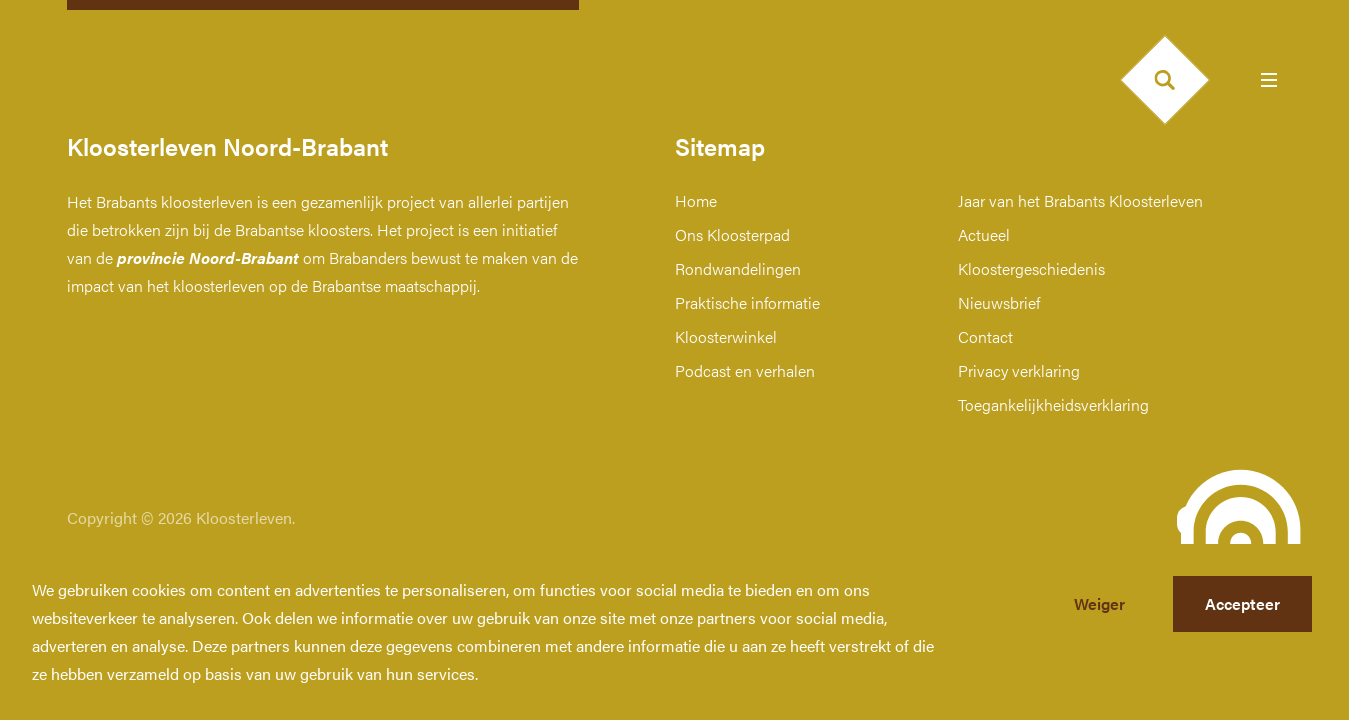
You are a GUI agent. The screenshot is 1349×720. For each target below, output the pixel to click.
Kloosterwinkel (726, 336)
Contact (985, 336)
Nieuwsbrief (999, 302)
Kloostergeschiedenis (1031, 268)
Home (696, 200)
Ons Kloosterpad (732, 234)
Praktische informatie (747, 302)
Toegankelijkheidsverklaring (1053, 404)
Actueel (984, 234)
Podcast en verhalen (745, 370)
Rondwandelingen (738, 268)
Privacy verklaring (1019, 370)
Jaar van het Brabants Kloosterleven (1080, 200)
